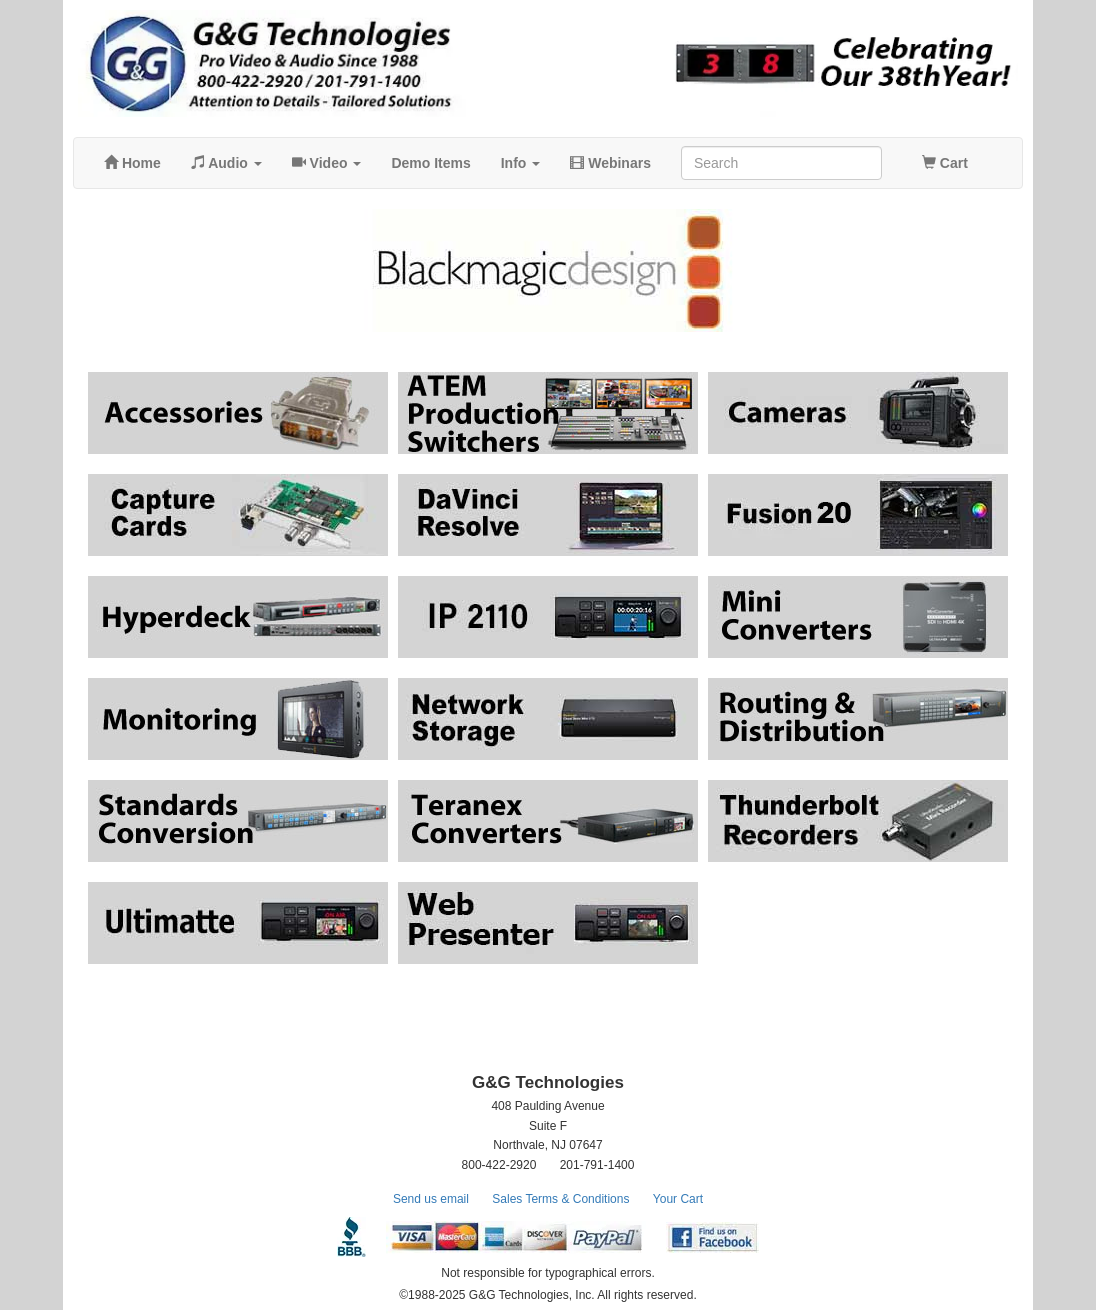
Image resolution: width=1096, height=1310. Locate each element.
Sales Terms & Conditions (560, 1199)
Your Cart (678, 1199)
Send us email (431, 1199)
